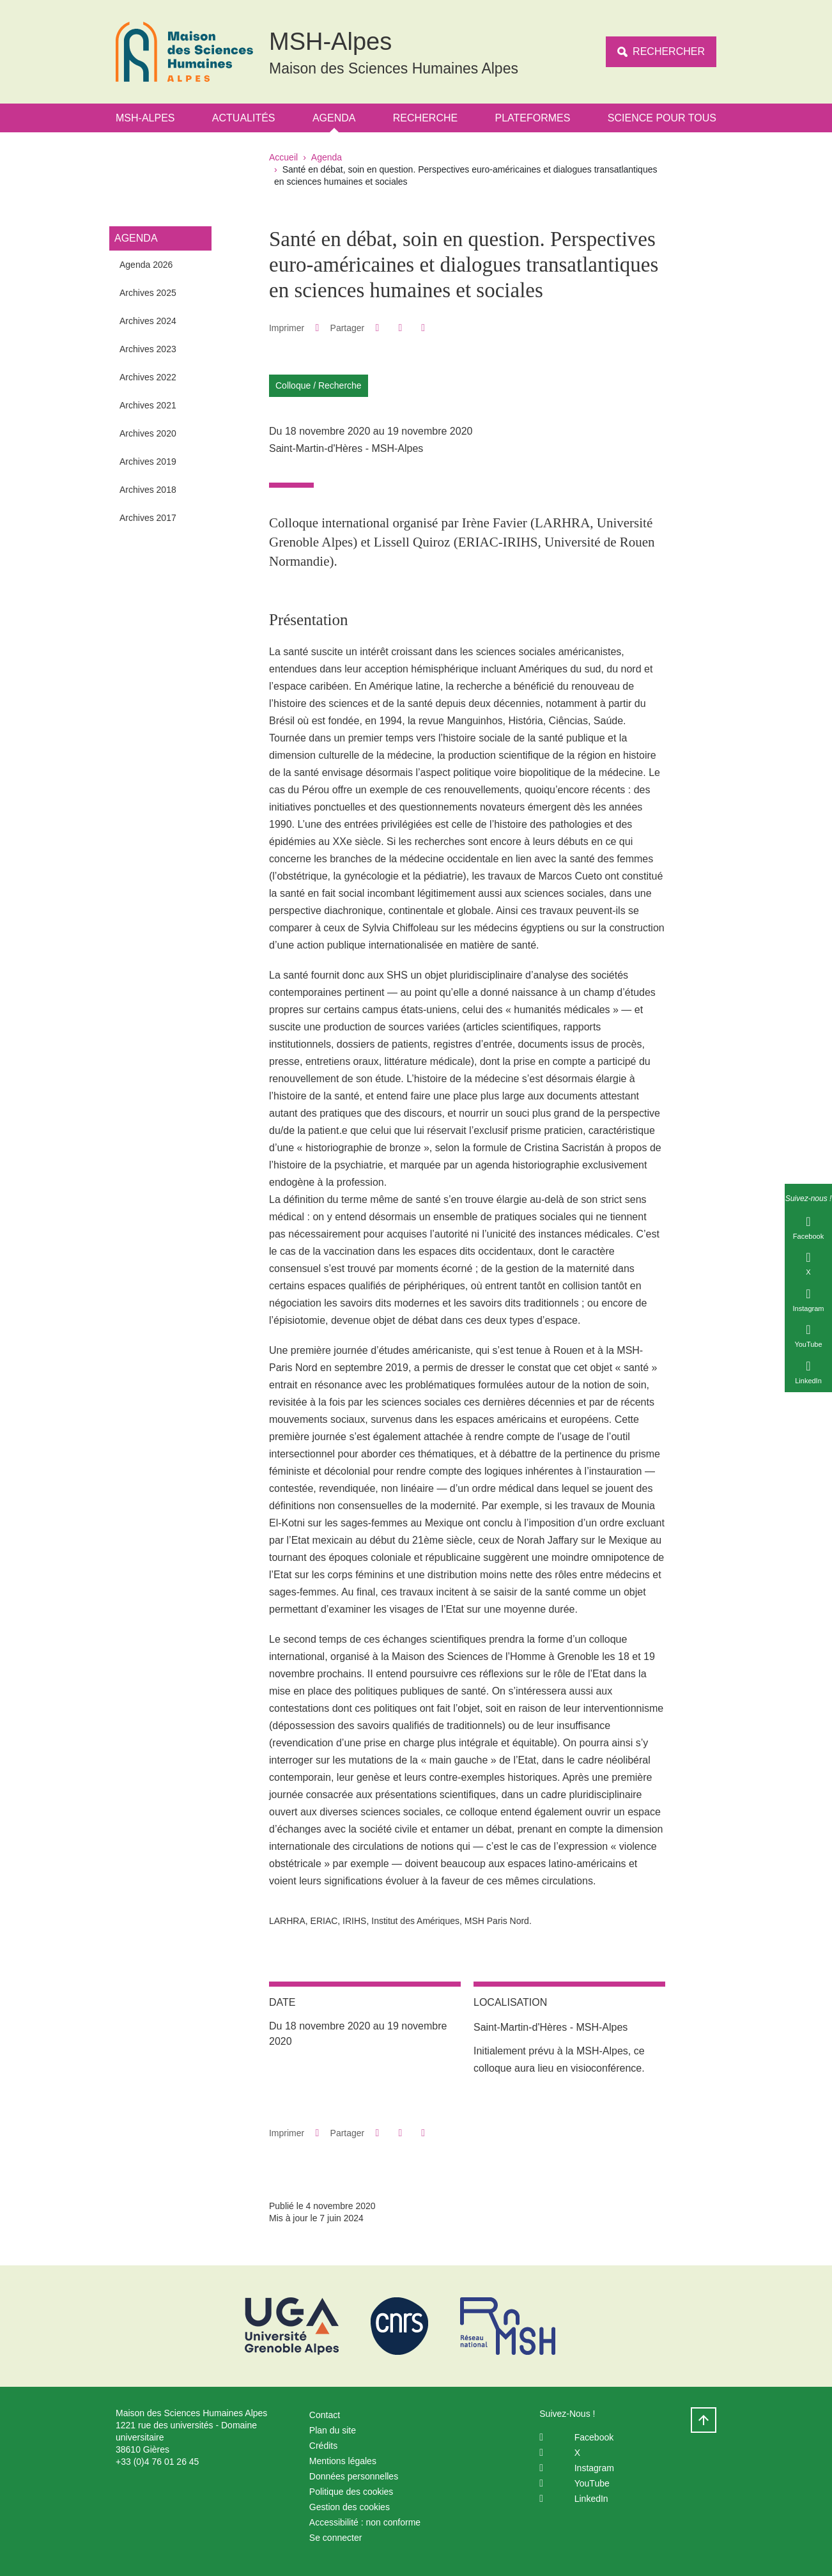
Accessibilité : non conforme (364, 2522)
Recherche (425, 118)
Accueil (283, 157)
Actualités (243, 118)
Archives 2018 (147, 490)
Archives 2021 (147, 405)
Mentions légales (342, 2461)
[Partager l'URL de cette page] (423, 328)
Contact (324, 2415)
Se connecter (335, 2538)
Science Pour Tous (662, 118)
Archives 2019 (147, 461)
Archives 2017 (147, 518)
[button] (377, 327)
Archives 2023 (147, 349)
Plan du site (332, 2430)
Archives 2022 (147, 377)
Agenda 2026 (146, 265)
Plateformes (533, 118)
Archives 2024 (147, 321)
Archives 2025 (147, 293)
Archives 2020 (147, 433)
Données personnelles (353, 2476)
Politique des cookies (351, 2492)
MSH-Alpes (145, 118)
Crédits (323, 2445)
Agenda (334, 118)
